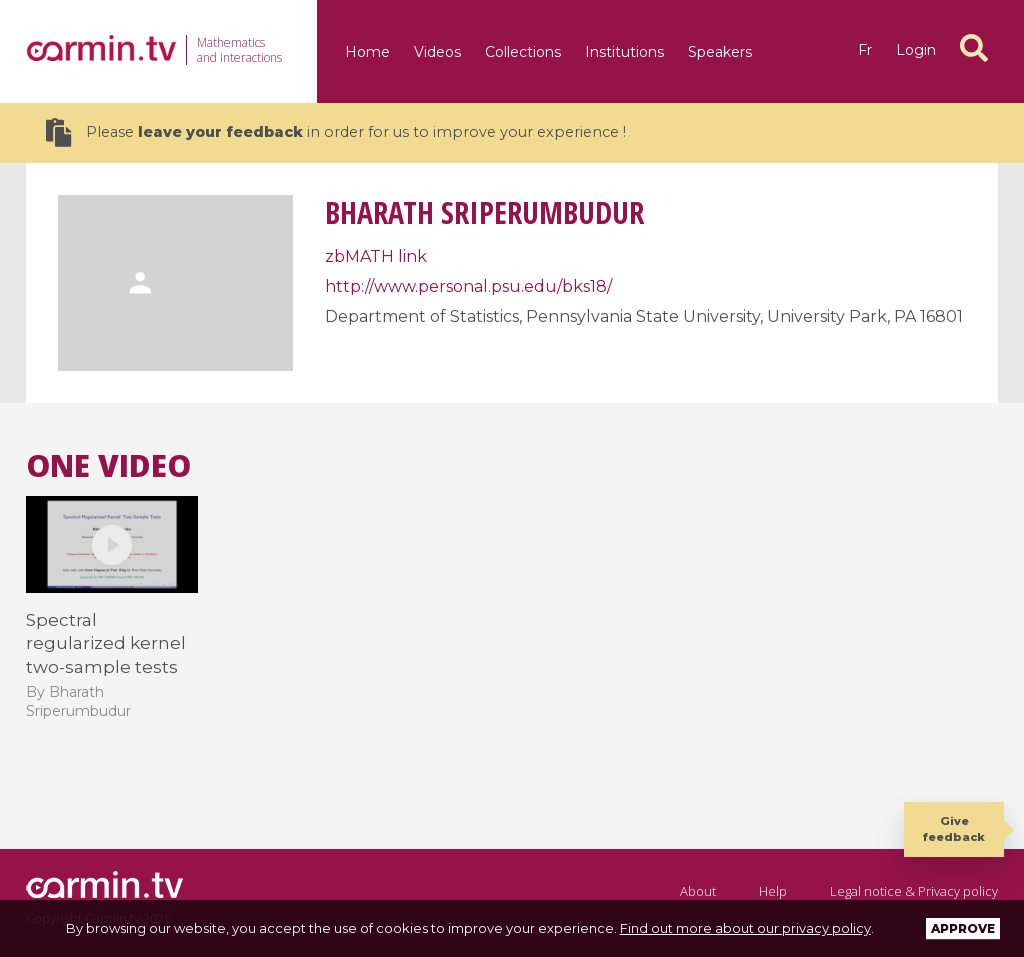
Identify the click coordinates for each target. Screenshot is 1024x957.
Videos (437, 52)
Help (773, 891)
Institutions (624, 52)
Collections (523, 52)
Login (916, 50)
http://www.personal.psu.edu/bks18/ (468, 286)
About (698, 891)
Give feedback (954, 828)
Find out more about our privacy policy (745, 928)
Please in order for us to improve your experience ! (336, 132)
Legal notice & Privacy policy (914, 891)
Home (367, 52)
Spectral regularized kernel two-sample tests (106, 643)
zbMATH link (376, 256)
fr (865, 50)
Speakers (720, 52)
